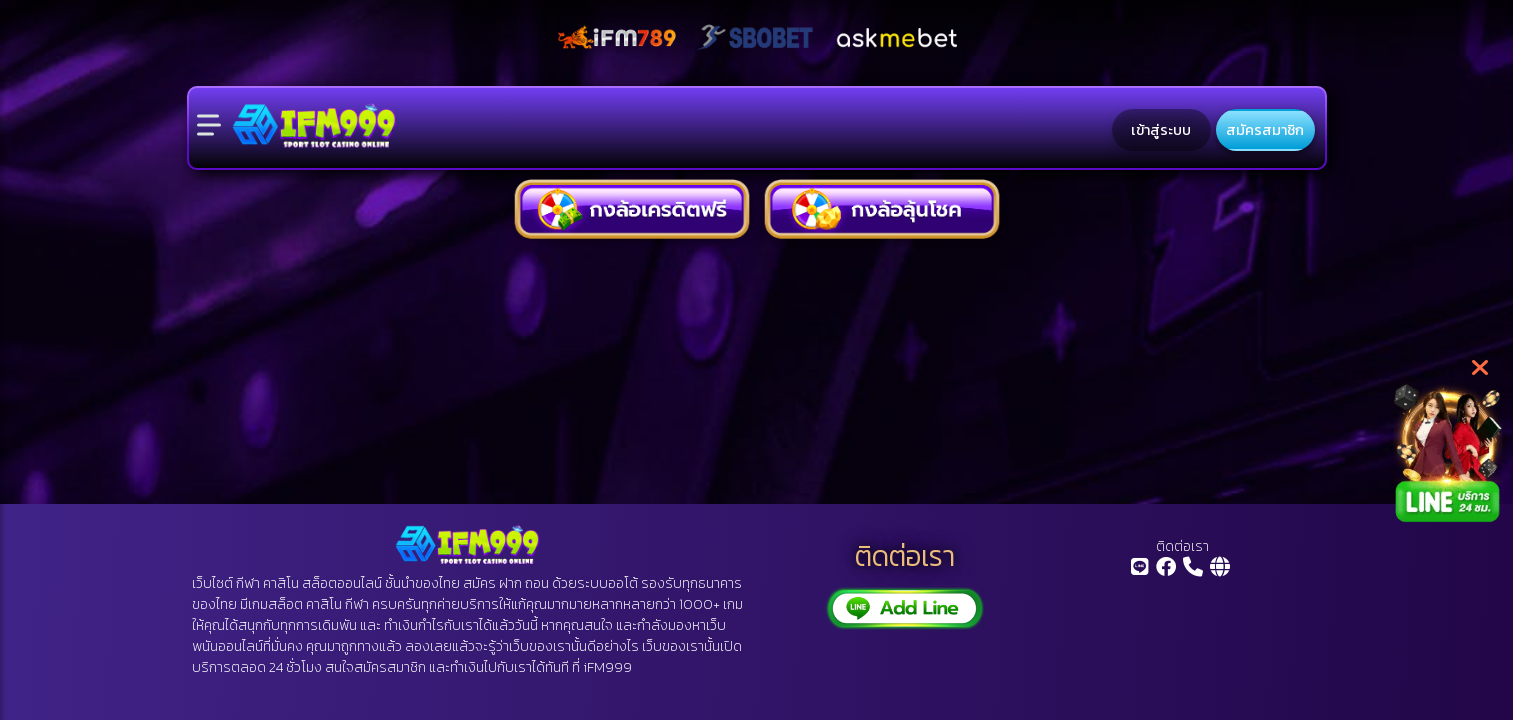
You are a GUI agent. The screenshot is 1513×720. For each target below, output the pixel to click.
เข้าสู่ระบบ (1161, 130)
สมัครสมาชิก (1265, 130)
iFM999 (607, 667)
